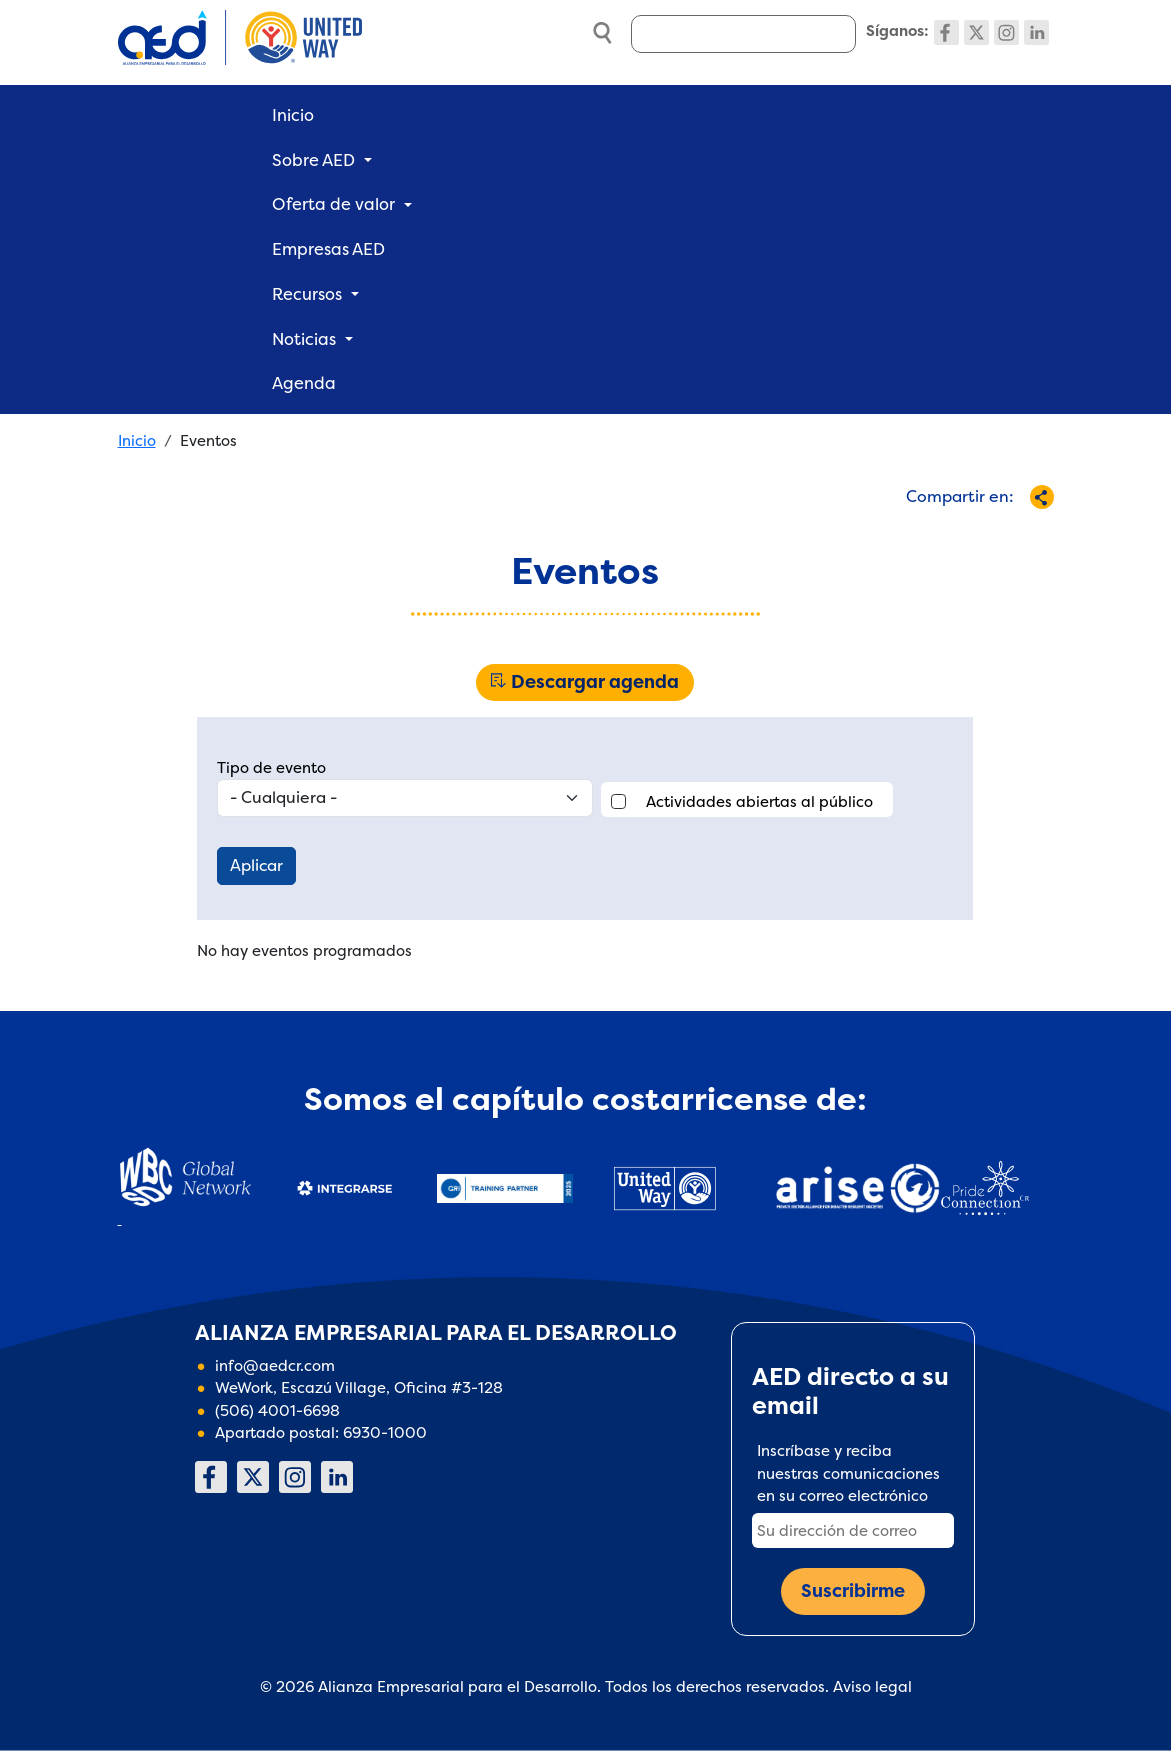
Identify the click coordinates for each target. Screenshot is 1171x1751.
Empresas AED (328, 249)
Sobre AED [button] (313, 160)
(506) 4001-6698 (277, 1410)
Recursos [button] (307, 294)
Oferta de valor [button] (333, 204)
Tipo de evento (271, 767)
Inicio (293, 115)
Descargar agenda (595, 682)
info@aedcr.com (275, 1365)
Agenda (304, 383)
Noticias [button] (304, 339)
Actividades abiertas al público (759, 801)
